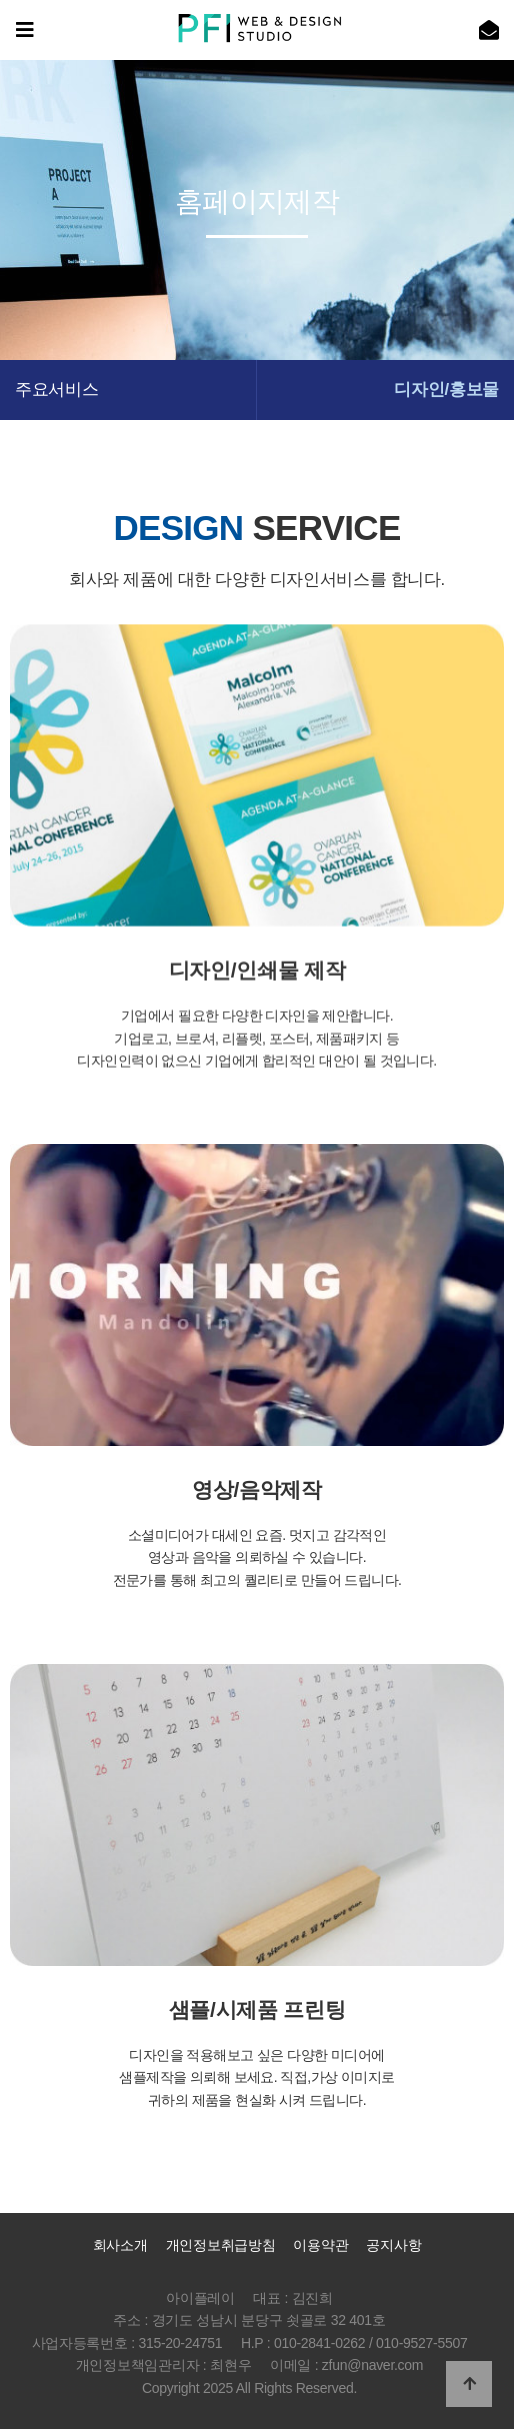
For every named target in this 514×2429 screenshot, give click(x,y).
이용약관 (320, 2246)
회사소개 (120, 2246)
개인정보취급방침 (221, 2246)
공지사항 (393, 2246)
